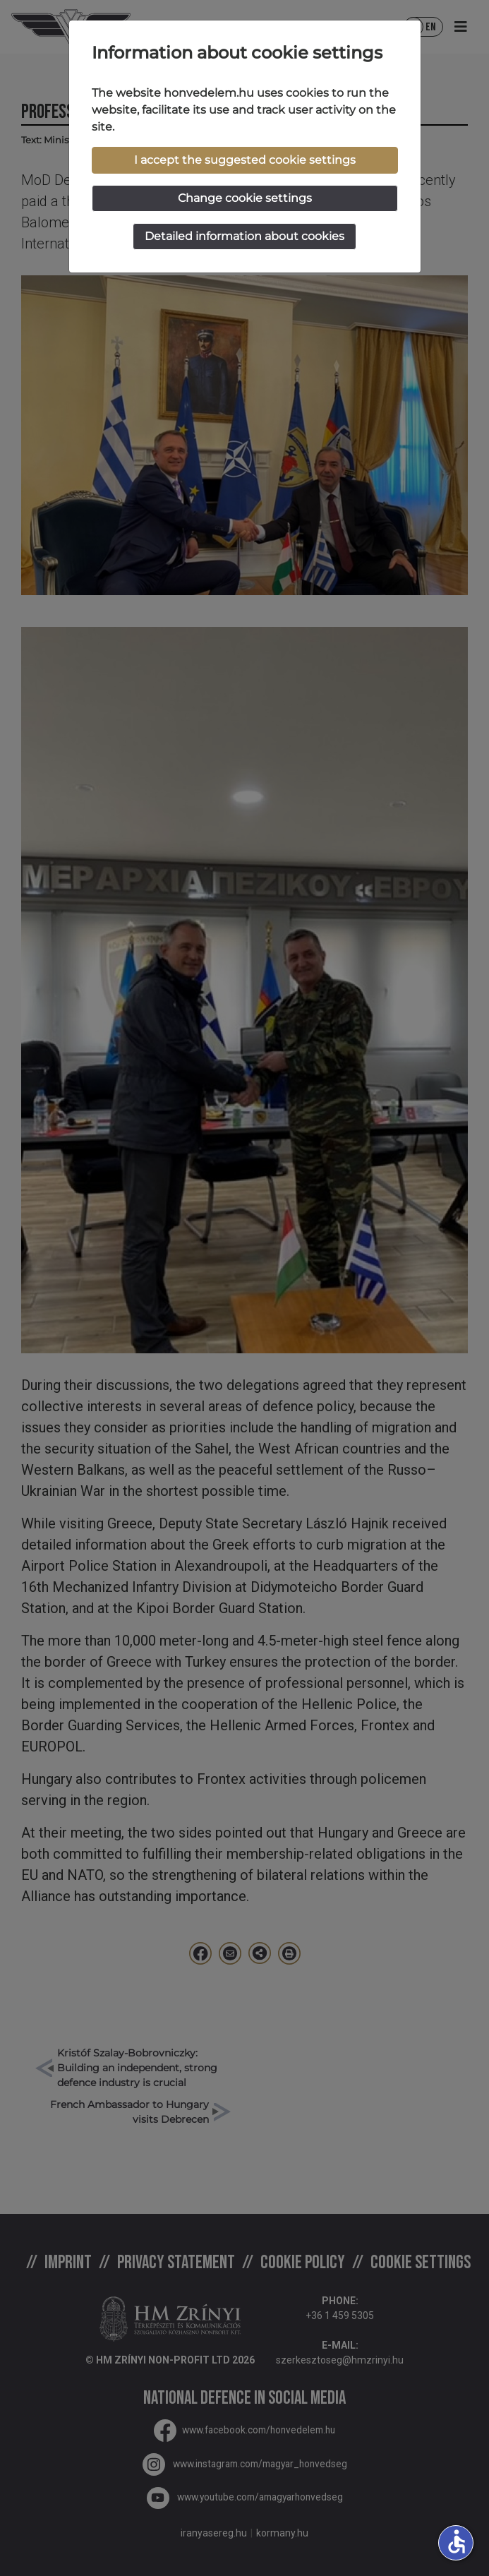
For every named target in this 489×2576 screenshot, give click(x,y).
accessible (456, 2541)
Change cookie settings (245, 198)
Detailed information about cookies (244, 236)
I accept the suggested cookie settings (245, 160)
